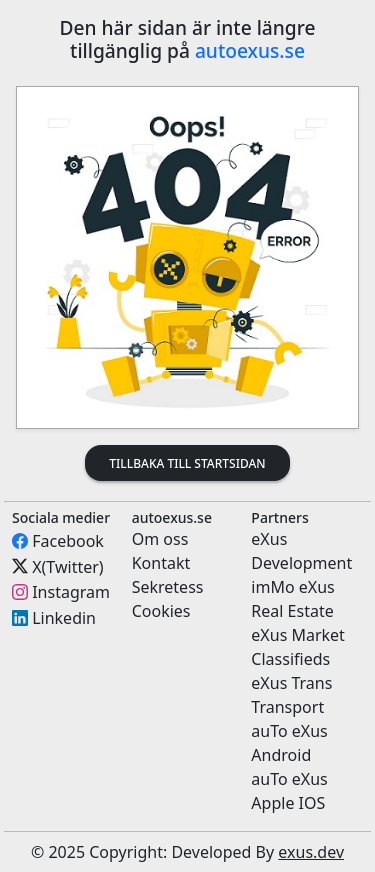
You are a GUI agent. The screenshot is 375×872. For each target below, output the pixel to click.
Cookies (161, 611)
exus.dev (311, 852)
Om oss (160, 539)
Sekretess (168, 587)
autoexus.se (250, 50)
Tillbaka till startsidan (187, 463)
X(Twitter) (67, 566)
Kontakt (161, 563)
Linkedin (64, 618)
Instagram (71, 592)
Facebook (68, 541)
